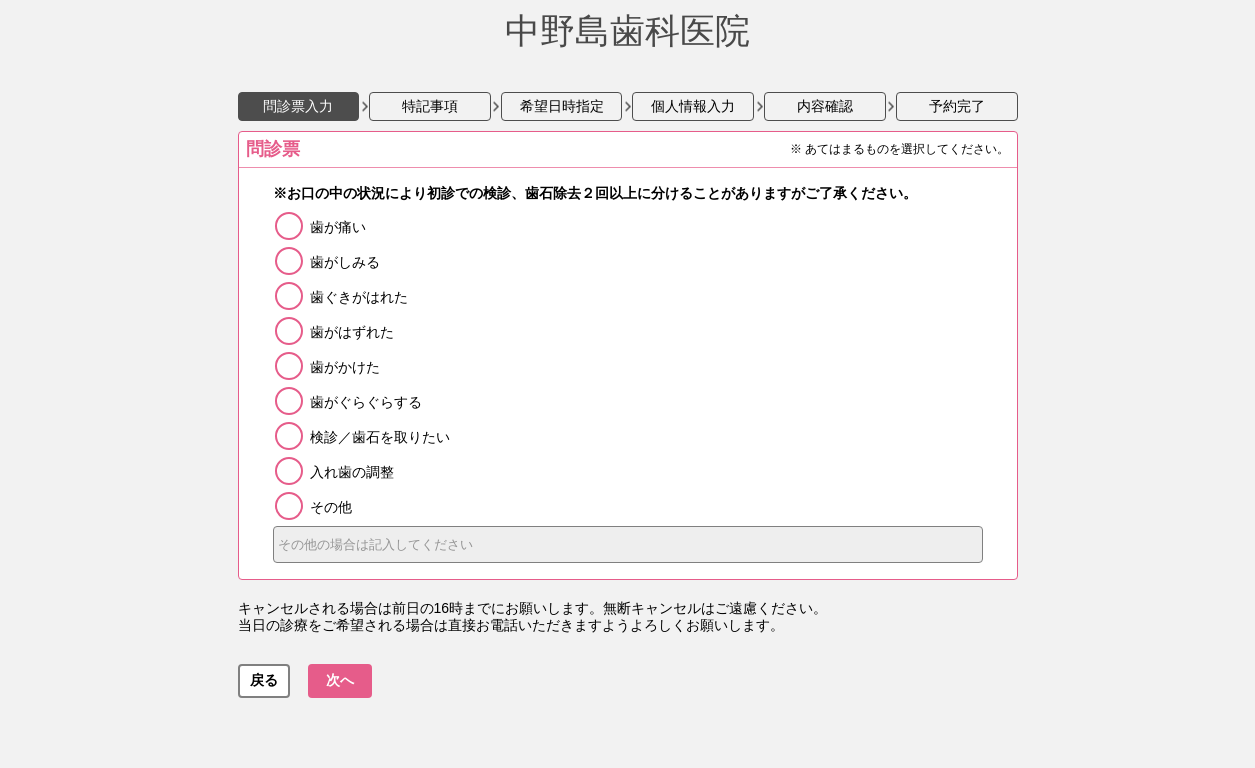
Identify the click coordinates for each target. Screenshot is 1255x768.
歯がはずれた (352, 332)
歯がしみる (345, 262)
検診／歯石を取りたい (380, 437)
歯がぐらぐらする (366, 402)
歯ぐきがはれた (359, 297)
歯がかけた (345, 367)
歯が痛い (338, 227)
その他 (331, 507)
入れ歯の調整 (352, 472)
